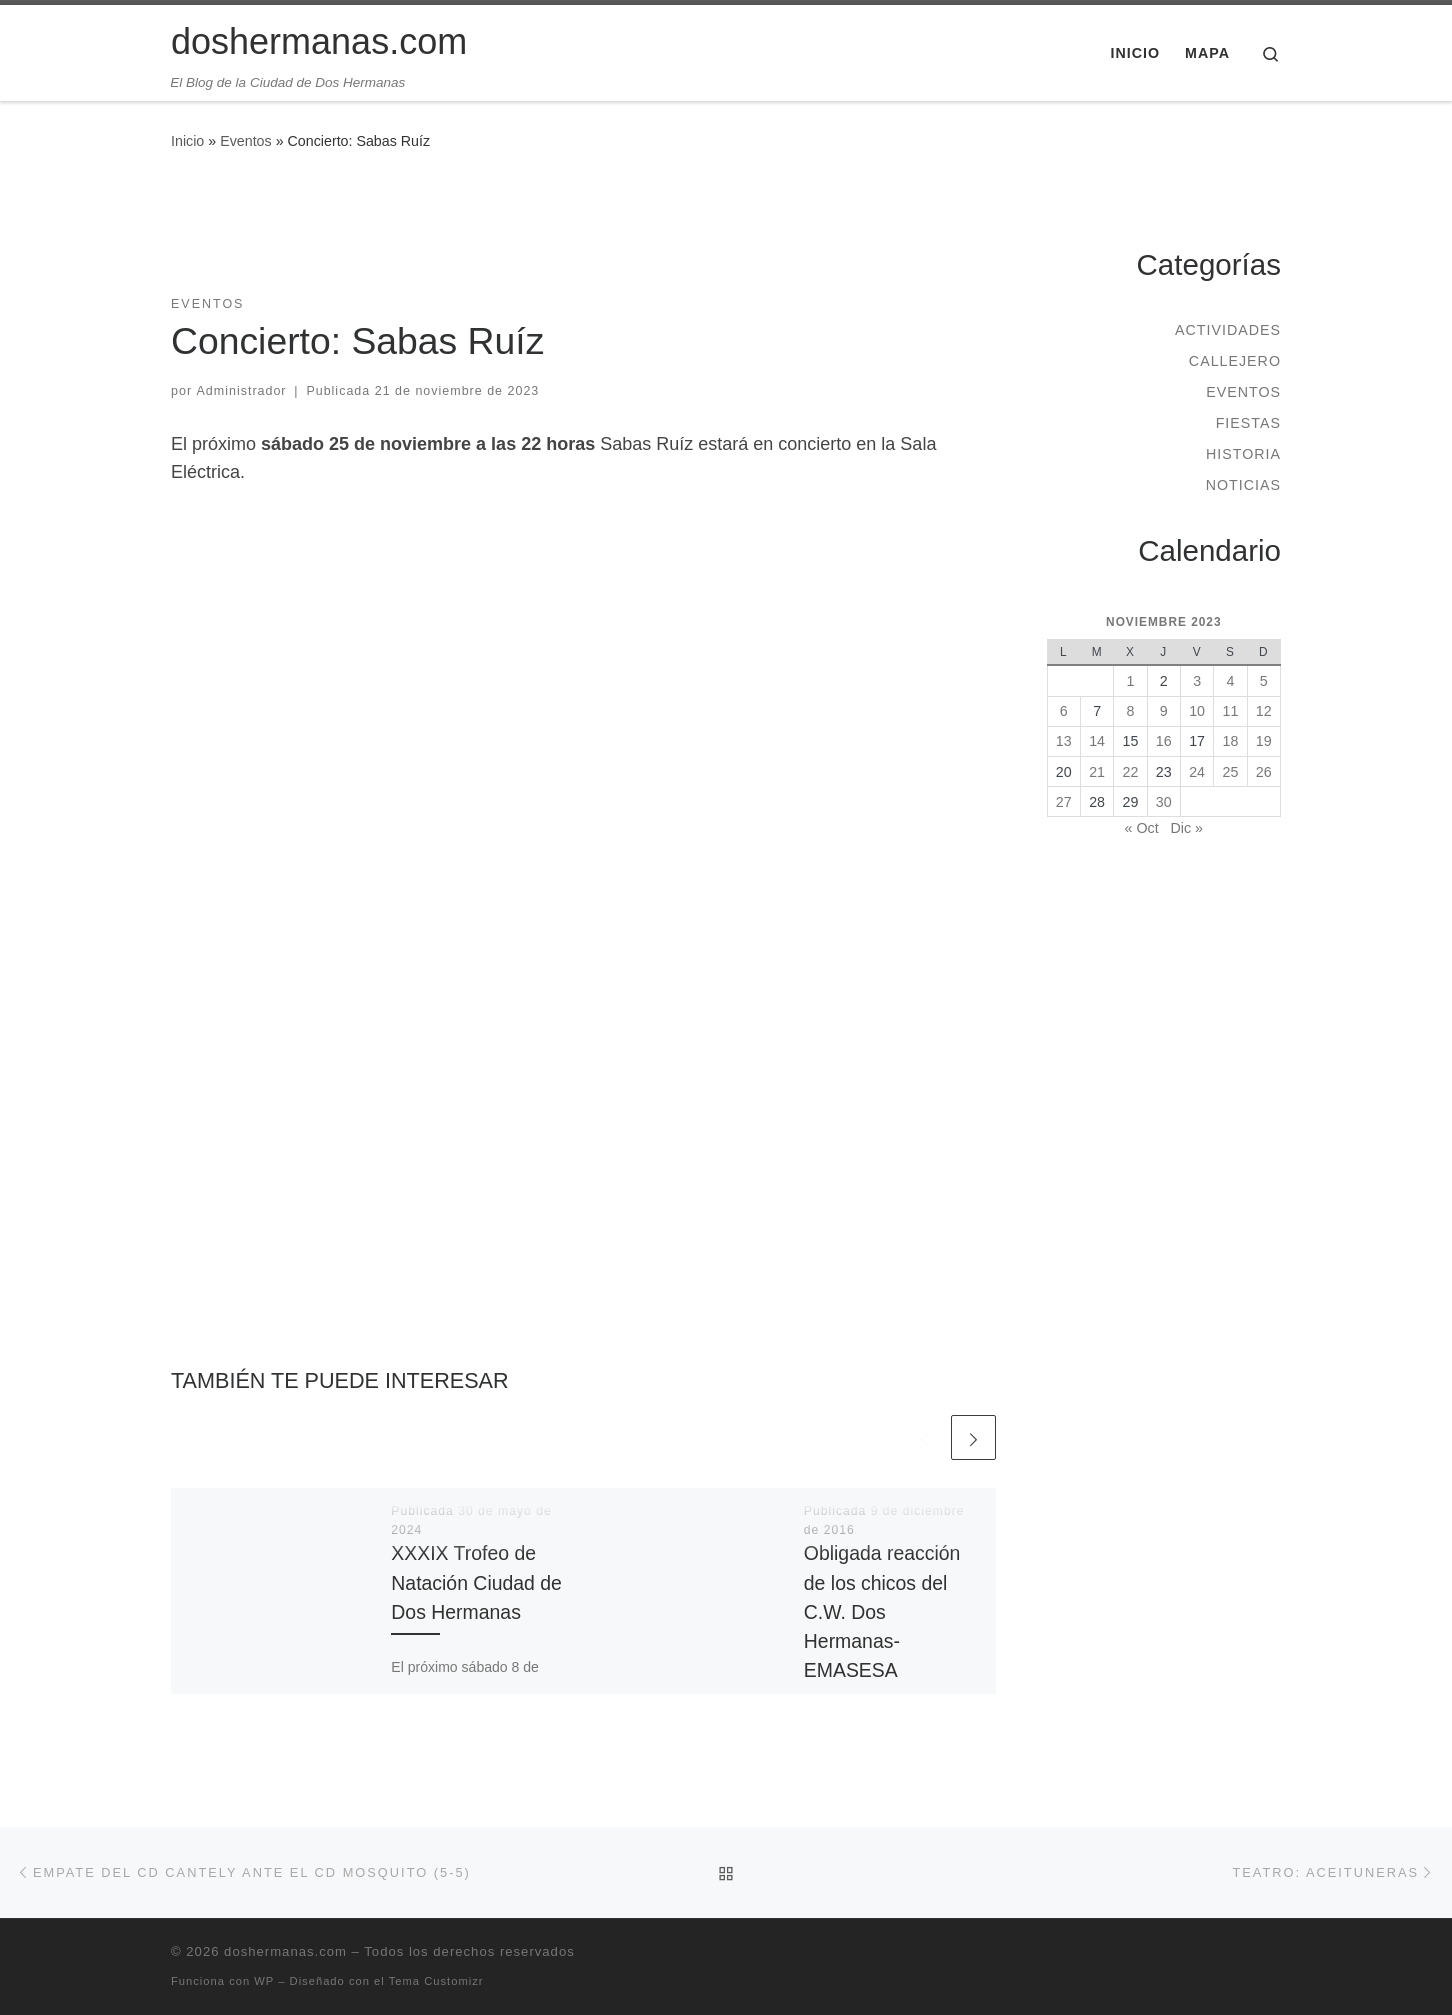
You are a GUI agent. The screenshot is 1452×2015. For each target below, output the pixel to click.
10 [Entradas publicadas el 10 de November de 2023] (1197, 711)
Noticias (1243, 485)
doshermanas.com (285, 1951)
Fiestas (1248, 423)
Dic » (1187, 828)
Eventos (246, 141)
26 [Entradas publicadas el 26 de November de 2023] (1264, 772)
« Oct (1142, 828)
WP (264, 1981)
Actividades (1228, 330)
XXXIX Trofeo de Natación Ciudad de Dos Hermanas (476, 1582)
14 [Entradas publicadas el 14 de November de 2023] (1097, 741)
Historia (1243, 454)
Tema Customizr (436, 1981)
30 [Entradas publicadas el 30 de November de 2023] (1164, 802)
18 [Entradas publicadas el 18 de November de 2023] (1231, 741)
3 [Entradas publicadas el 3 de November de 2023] (1197, 681)
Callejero (1235, 361)
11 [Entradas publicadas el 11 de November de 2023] (1231, 711)
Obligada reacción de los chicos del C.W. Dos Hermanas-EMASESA (882, 1611)
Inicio (187, 141)
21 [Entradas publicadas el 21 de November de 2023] (1097, 772)
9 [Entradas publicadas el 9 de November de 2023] (1164, 711)
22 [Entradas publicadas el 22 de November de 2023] (1131, 772)
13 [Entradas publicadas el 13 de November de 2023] (1064, 741)
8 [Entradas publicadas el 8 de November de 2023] (1130, 711)
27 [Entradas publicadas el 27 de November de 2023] (1064, 802)
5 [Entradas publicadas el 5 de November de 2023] (1264, 681)
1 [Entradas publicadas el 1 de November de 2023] (1130, 681)
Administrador (242, 391)
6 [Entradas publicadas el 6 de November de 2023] (1064, 711)
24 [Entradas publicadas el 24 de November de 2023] (1197, 772)
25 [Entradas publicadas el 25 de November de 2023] (1231, 772)
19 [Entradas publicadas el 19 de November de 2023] (1264, 741)
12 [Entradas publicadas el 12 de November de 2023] (1264, 711)
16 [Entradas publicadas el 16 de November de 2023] (1164, 741)
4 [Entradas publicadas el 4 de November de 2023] (1230, 681)
